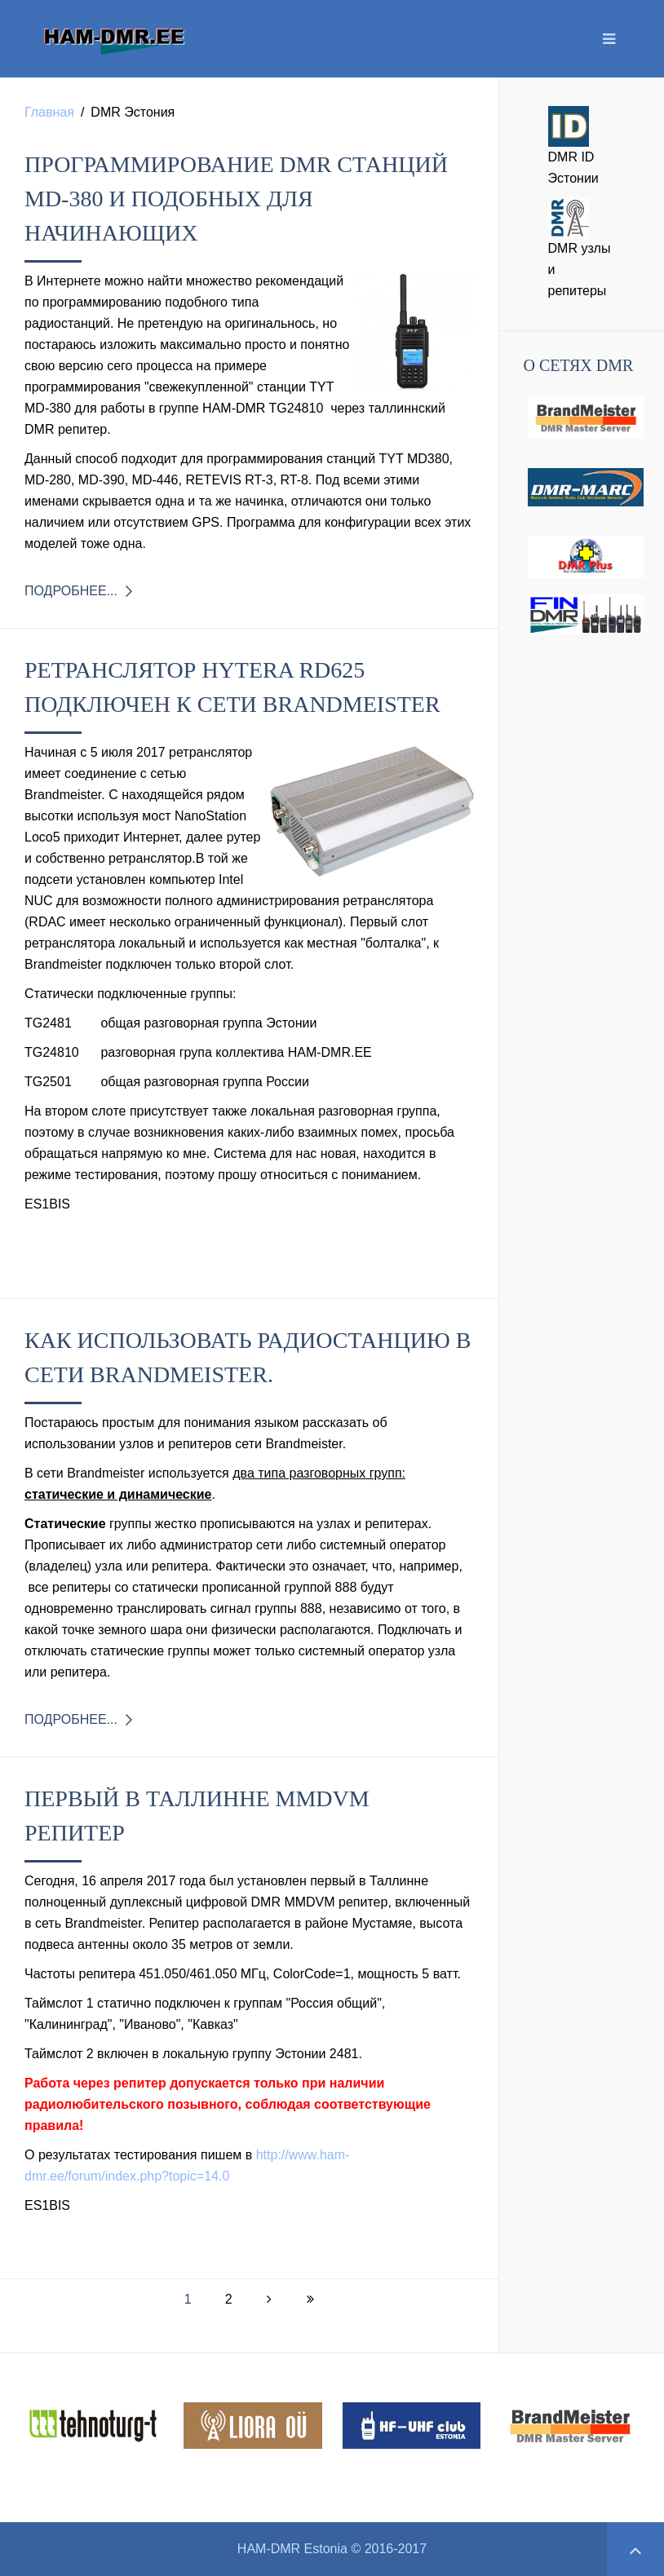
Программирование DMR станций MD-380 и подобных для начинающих (236, 198)
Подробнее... (70, 591)
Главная (49, 112)
